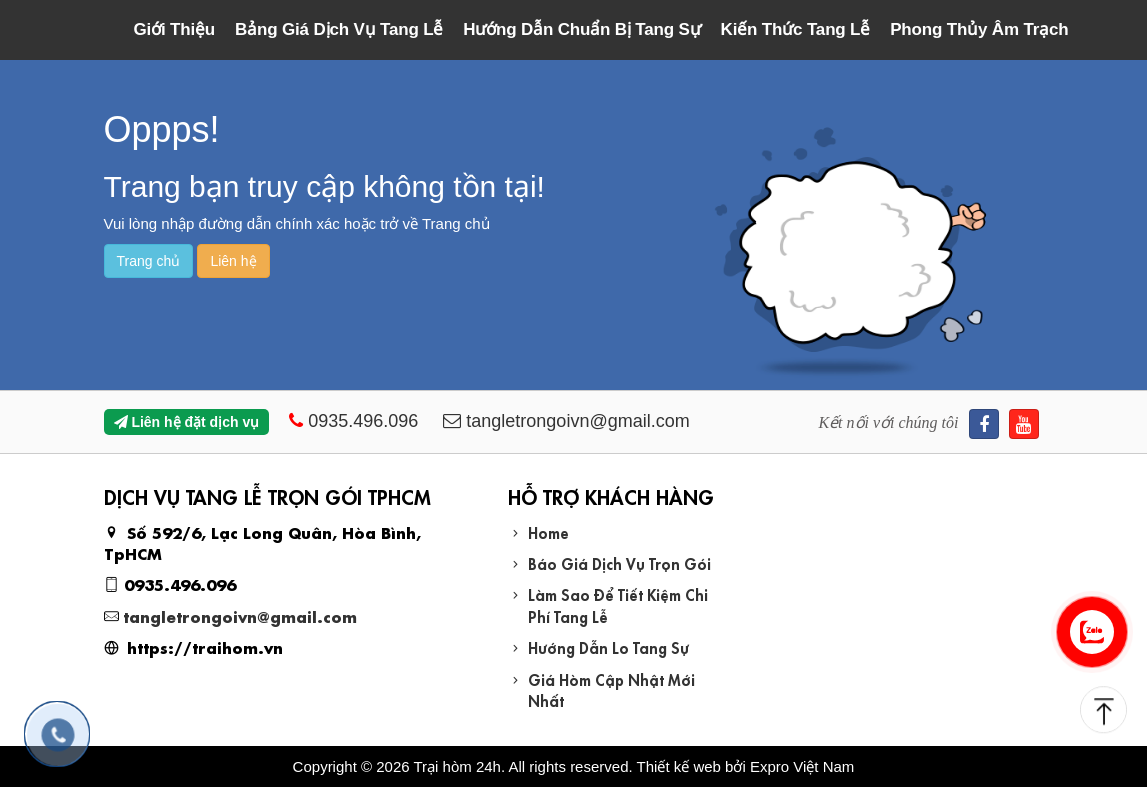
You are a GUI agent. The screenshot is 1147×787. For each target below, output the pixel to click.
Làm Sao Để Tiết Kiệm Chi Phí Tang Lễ (618, 604)
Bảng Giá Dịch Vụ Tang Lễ (339, 29)
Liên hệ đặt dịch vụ (187, 422)
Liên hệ (233, 261)
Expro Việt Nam (802, 766)
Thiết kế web (679, 766)
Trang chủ (149, 261)
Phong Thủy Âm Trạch (979, 29)
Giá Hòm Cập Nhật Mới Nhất (611, 689)
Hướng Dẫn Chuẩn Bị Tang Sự (581, 29)
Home (548, 531)
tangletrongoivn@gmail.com (240, 615)
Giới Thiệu (175, 29)
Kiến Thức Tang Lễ (796, 29)
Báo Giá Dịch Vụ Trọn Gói (619, 562)
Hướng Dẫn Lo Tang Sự (608, 646)
